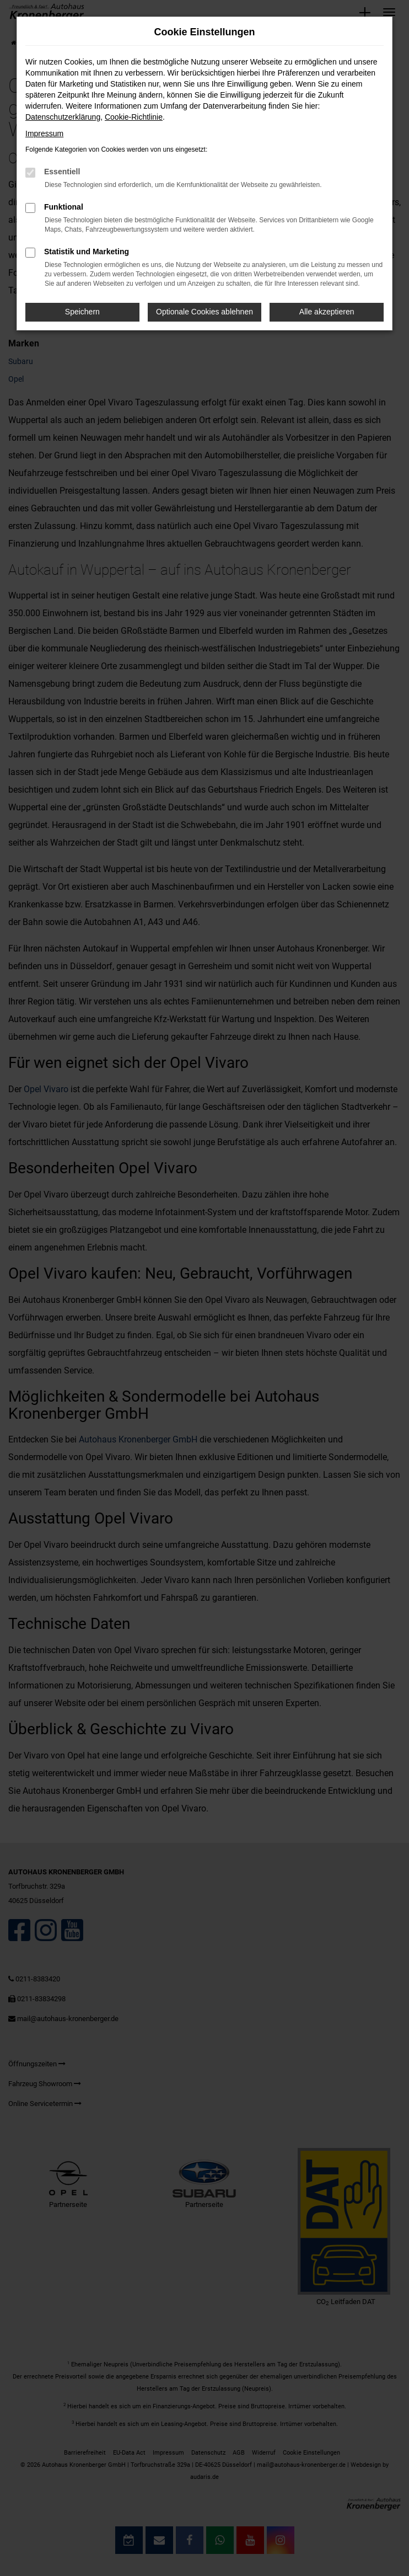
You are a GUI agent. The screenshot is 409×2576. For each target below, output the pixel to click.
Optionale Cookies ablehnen (204, 311)
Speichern (82, 311)
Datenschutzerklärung (62, 117)
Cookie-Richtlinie (134, 117)
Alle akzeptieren (326, 311)
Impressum (44, 133)
